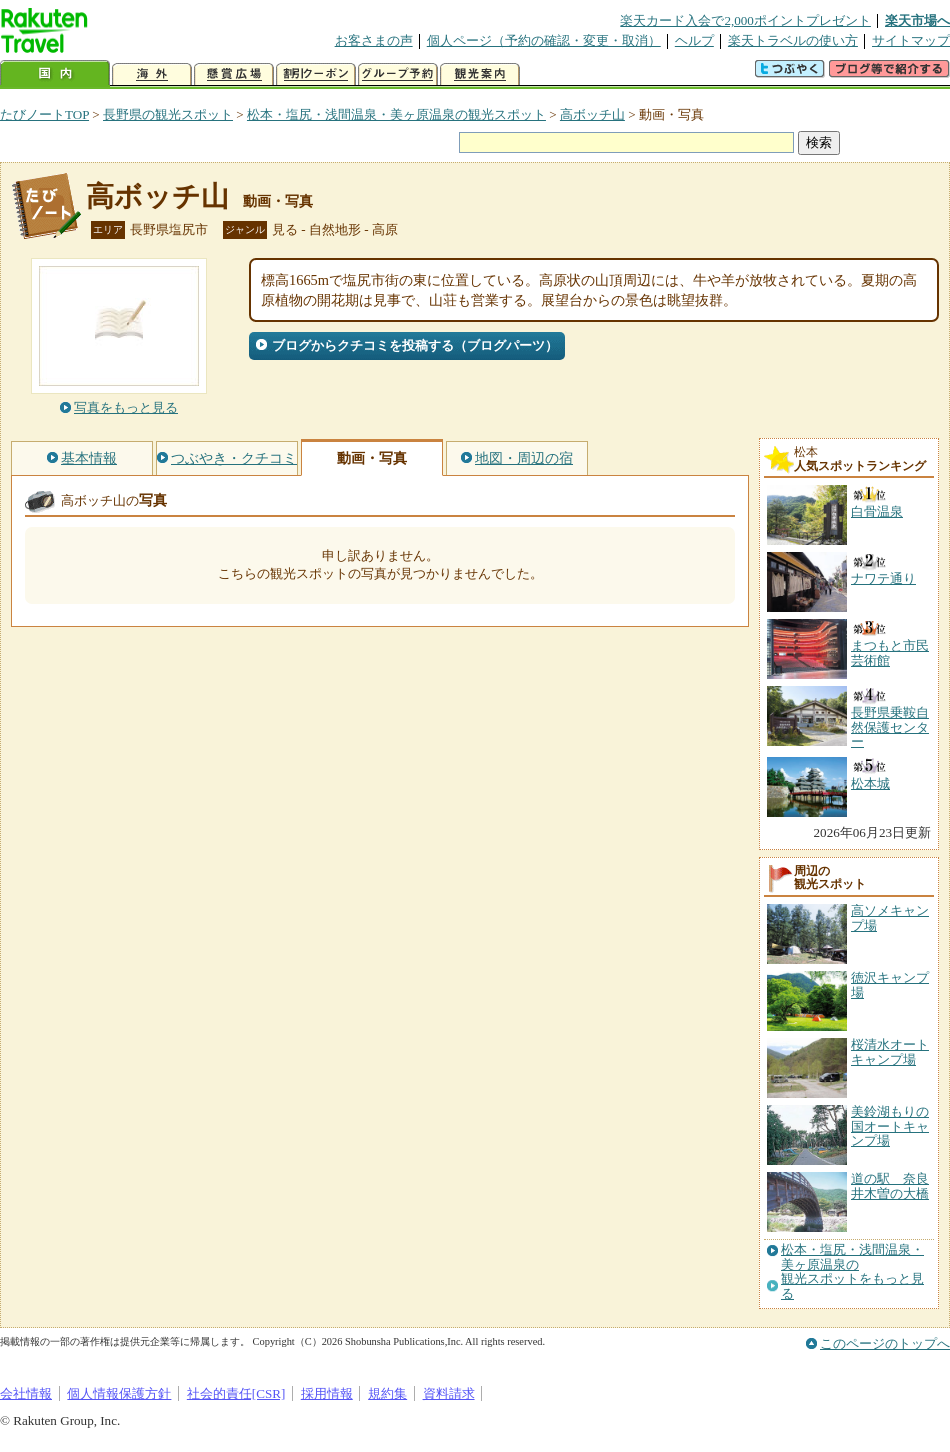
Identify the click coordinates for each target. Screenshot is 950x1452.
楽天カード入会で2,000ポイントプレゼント (745, 20)
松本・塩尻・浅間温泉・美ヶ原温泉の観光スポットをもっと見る (852, 1271)
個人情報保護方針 (119, 1393)
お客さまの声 (374, 40)
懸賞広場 (234, 74)
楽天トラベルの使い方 (793, 40)
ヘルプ (694, 40)
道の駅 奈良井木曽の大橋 (890, 1185)
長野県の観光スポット (168, 114)
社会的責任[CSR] (236, 1393)
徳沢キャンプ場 (890, 984)
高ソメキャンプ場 (890, 917)
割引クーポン (316, 74)
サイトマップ (911, 40)
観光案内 (480, 74)
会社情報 (26, 1393)
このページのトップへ (885, 1343)
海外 (152, 74)
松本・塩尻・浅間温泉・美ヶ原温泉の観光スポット (396, 114)
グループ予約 (398, 74)
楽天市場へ (917, 20)
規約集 (387, 1393)
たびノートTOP (44, 114)
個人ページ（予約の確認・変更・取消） (544, 40)
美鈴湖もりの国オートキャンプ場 (890, 1126)
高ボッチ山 (592, 114)
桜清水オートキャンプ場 (890, 1051)
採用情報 (327, 1393)
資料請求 (449, 1393)
